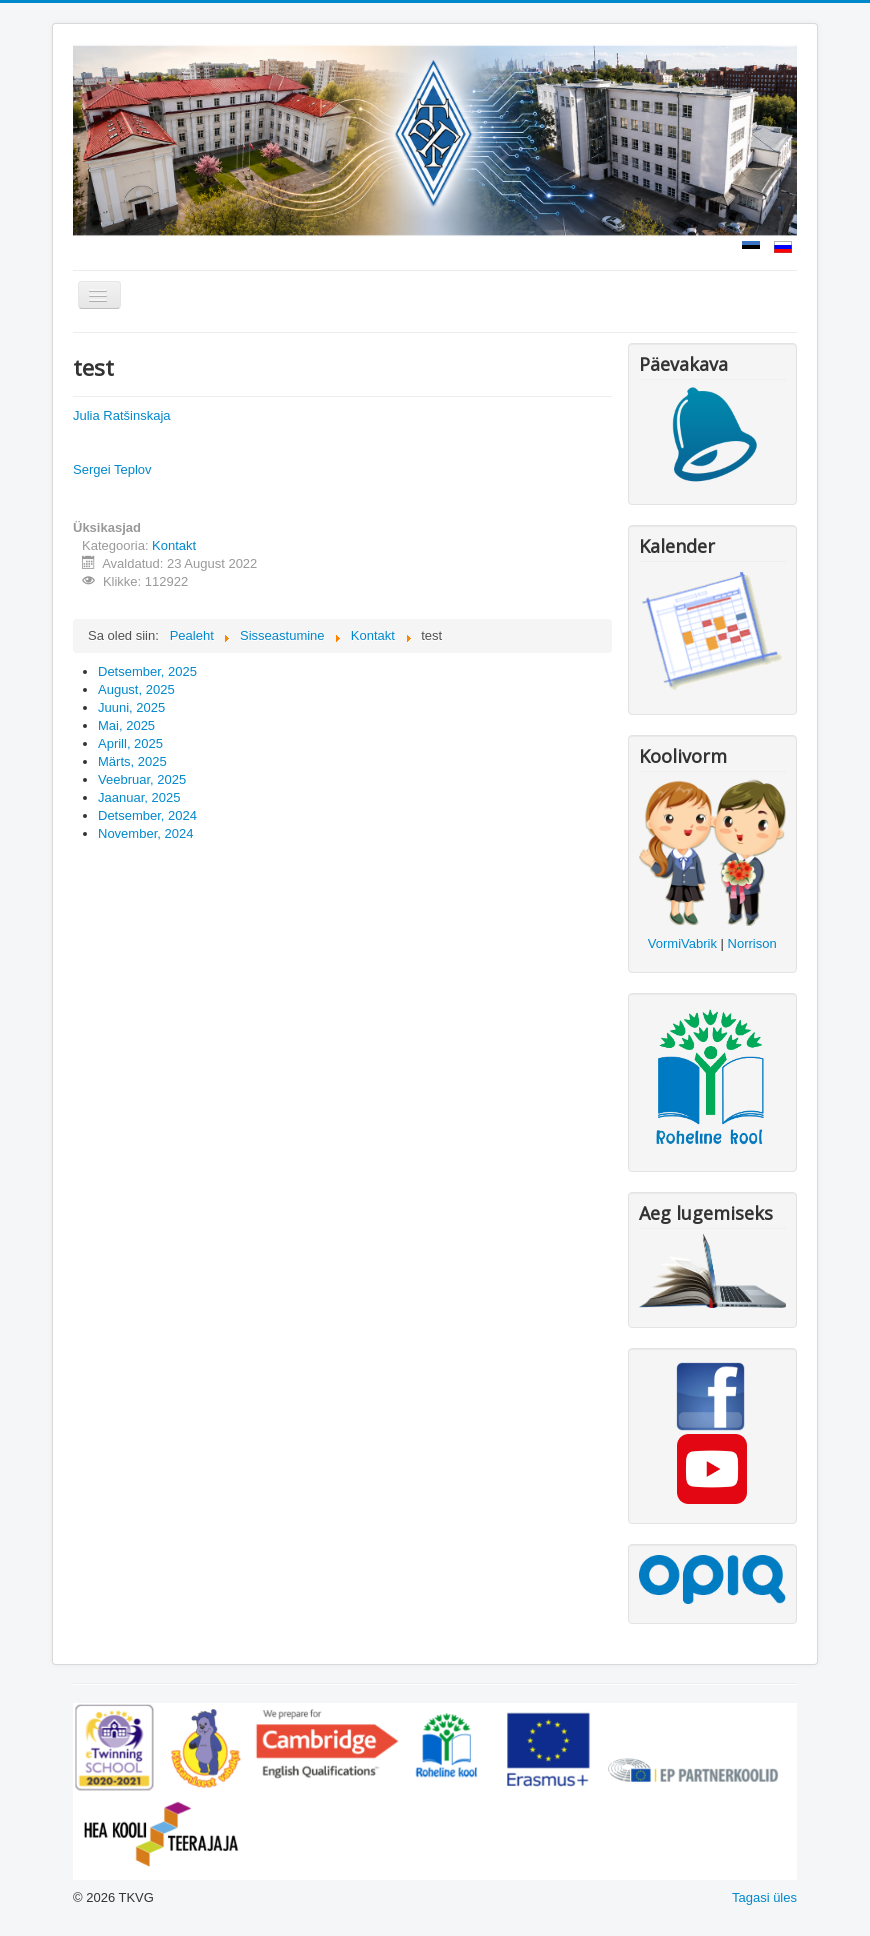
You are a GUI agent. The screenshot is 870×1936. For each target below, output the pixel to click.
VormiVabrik (682, 943)
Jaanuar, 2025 (139, 797)
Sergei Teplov (112, 469)
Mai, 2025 (126, 725)
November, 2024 (145, 833)
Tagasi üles (764, 1897)
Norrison (752, 943)
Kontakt (174, 545)
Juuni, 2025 (131, 707)
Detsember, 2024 (147, 815)
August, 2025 (136, 689)
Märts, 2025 (132, 761)
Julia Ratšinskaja (122, 415)
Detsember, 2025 (147, 671)
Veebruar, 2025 (142, 779)
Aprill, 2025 (130, 743)
